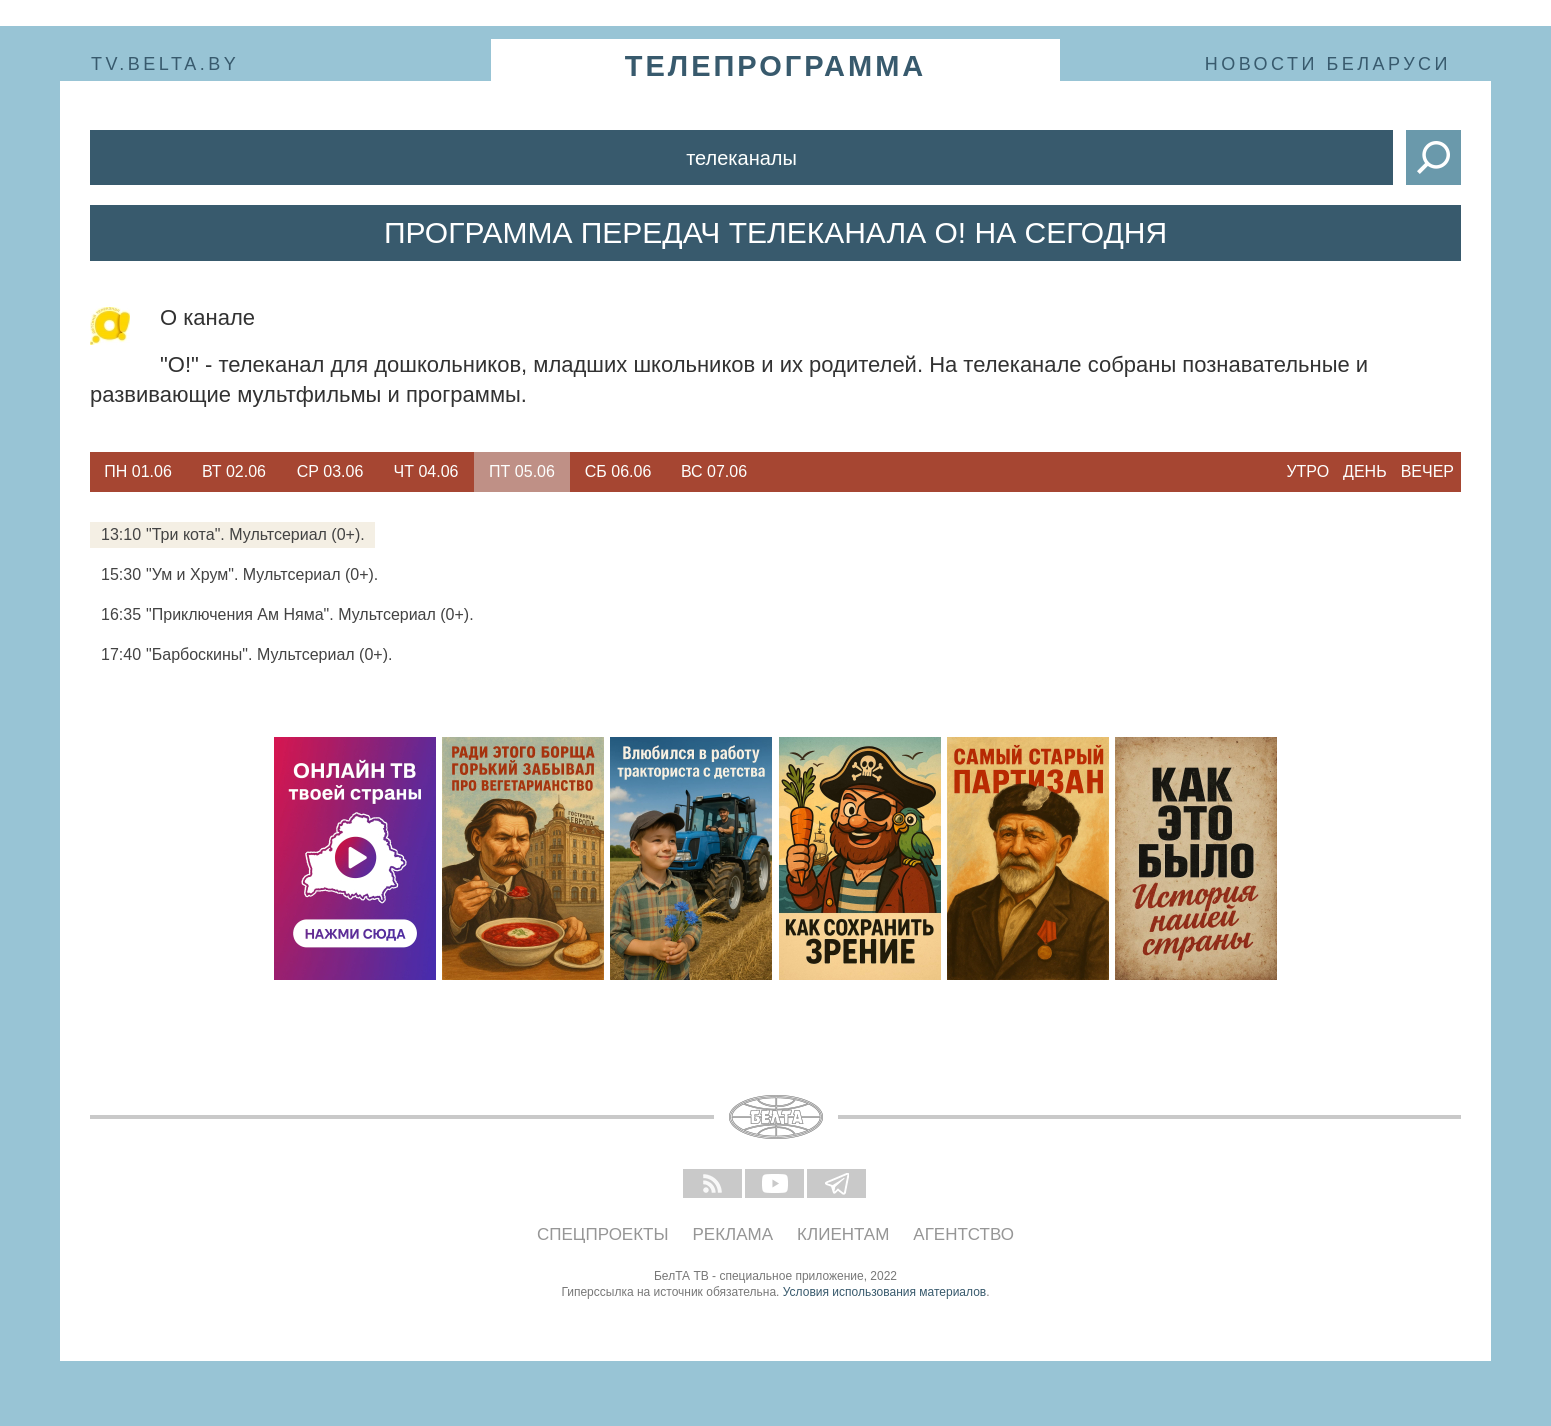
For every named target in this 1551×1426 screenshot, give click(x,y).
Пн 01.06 (138, 471)
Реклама (733, 1234)
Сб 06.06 (618, 471)
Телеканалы (741, 158)
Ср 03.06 (330, 471)
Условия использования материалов (884, 1292)
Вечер (1427, 471)
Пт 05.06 (522, 471)
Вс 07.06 (714, 471)
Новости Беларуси (1328, 64)
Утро (1307, 471)
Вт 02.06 (234, 471)
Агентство (963, 1234)
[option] (138, 472)
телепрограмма (776, 66)
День (1365, 471)
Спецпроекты (603, 1234)
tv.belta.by (165, 64)
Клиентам (843, 1234)
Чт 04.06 (426, 471)
